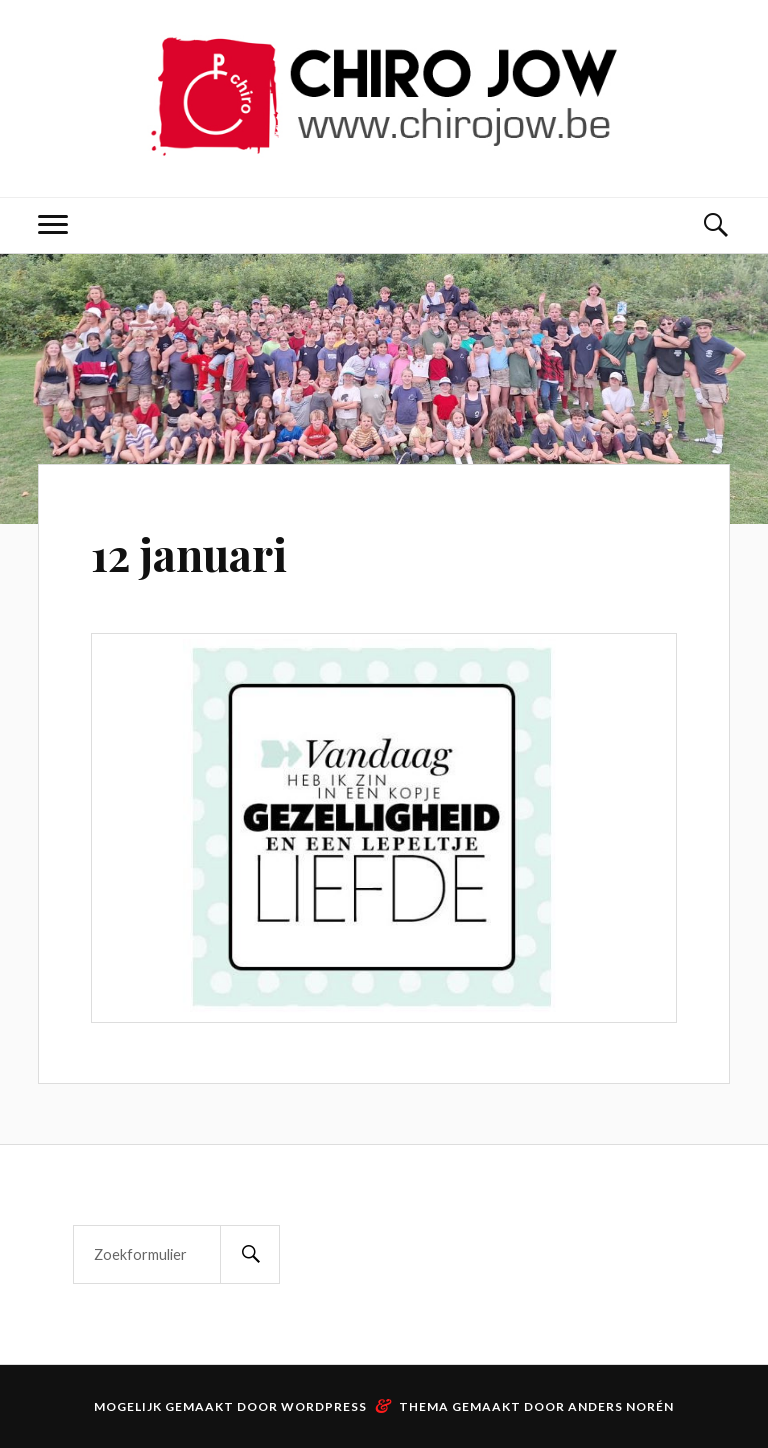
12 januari (189, 553)
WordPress (324, 1406)
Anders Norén (621, 1406)
